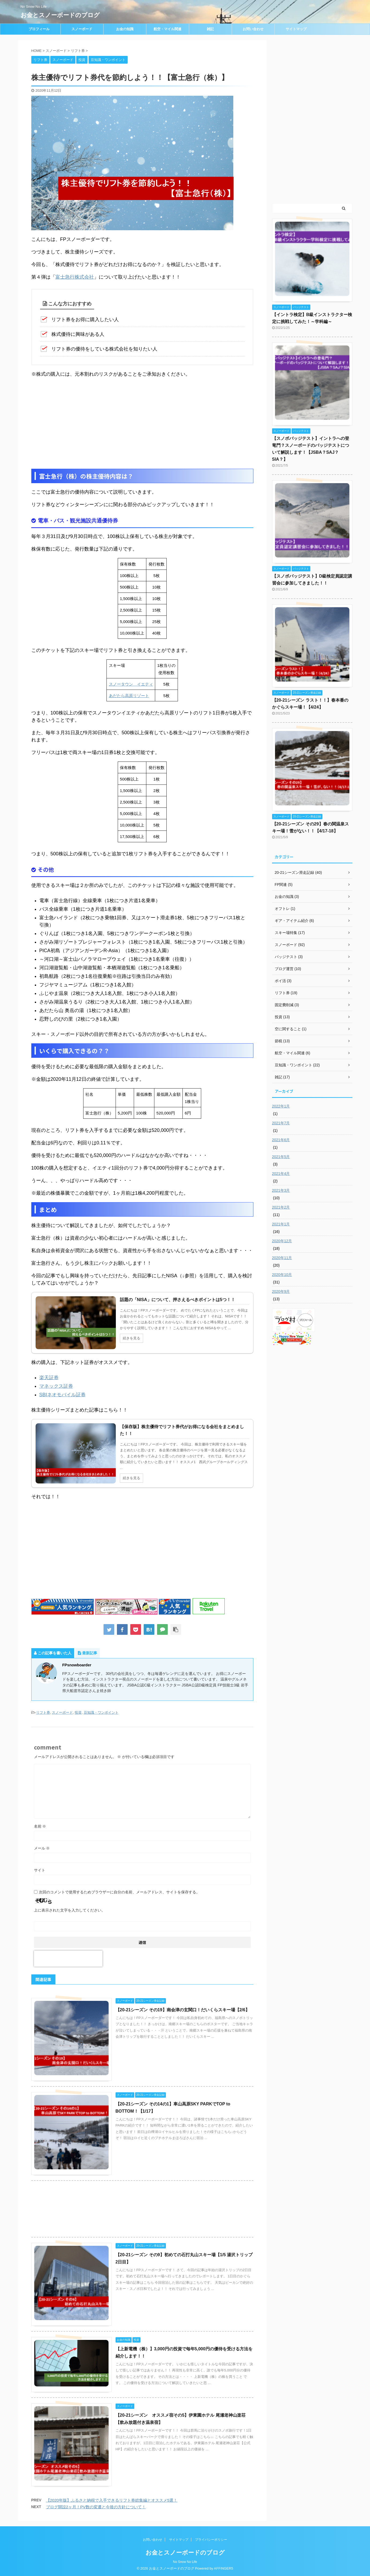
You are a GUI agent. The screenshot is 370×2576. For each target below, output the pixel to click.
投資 (78, 1712)
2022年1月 (281, 1106)
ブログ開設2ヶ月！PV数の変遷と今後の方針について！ (96, 2507)
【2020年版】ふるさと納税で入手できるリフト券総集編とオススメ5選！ (112, 2500)
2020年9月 (281, 1291)
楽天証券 (49, 1377)
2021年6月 (281, 1140)
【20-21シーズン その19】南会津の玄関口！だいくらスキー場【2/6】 (183, 2010)
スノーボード (81, 29)
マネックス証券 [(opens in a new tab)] (56, 1386)
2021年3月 (281, 1190)
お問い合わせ (253, 29)
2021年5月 (281, 1157)
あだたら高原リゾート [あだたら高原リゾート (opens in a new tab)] (129, 695)
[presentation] (68, 1959)
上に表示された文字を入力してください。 (69, 1910)
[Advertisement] (142, 423)
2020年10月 (282, 1274)
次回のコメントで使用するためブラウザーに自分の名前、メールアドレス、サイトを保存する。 (119, 1892)
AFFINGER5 (223, 2568)
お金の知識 (124, 29)
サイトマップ (296, 29)
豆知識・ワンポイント (101, 1712)
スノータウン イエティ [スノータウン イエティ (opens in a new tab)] (131, 684)
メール (42, 1848)
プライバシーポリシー (211, 2540)
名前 (40, 1826)
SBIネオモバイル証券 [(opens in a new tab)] (62, 1394)
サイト (39, 1870)
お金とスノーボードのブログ (60, 15)
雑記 (210, 29)
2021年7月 (281, 1123)
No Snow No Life (185, 2562)
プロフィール (39, 29)
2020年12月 (282, 1241)
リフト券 (43, 1712)
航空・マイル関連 (167, 29)
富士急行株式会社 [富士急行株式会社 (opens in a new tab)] (74, 277)
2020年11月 (282, 1258)
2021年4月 (281, 1173)
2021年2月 (281, 1207)
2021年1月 (281, 1224)
